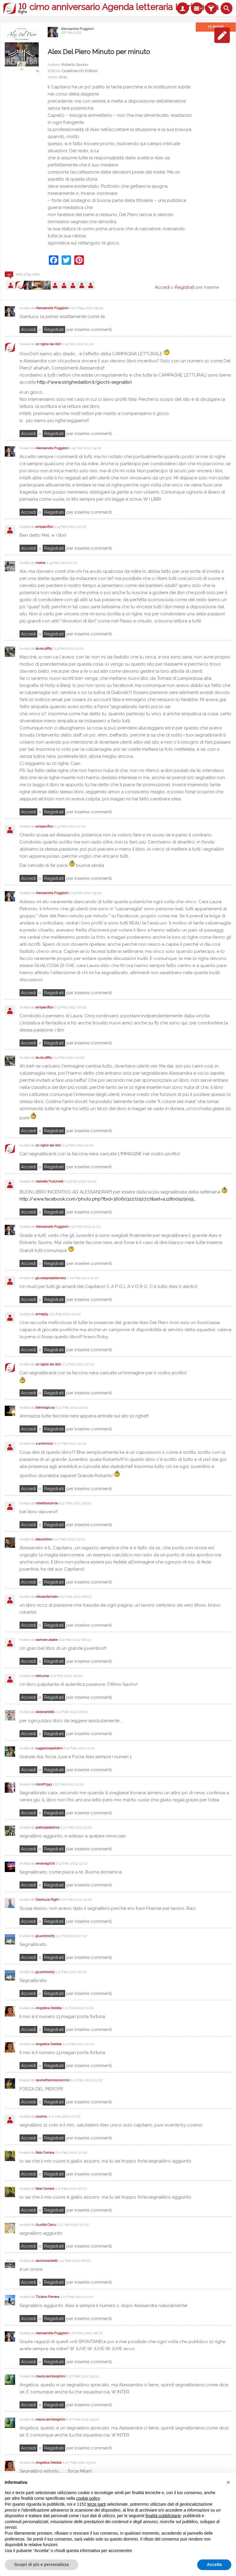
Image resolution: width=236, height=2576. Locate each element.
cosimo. (42, 2116)
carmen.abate (46, 1640)
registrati (54, 329)
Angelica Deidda (49, 2008)
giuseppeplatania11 (51, 1278)
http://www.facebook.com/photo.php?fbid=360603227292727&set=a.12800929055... (108, 1199)
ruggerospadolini (49, 1748)
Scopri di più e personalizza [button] (41, 2564)
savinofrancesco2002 (53, 2080)
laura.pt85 (44, 648)
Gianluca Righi (47, 1899)
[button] (228, 2482)
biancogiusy (45, 1407)
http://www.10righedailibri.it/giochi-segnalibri (84, 382)
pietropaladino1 (48, 1827)
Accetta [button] (214, 2564)
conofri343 (44, 1784)
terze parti (96, 2504)
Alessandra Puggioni (77, 29)
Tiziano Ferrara (47, 2297)
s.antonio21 (44, 1443)
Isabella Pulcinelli (49, 1181)
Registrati (185, 287)
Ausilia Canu (46, 2225)
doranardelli (45, 1712)
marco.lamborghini (50, 2376)
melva (40, 563)
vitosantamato (47, 1596)
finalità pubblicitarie (163, 2515)
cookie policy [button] (87, 2498)
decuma (42, 1676)
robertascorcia (47, 1503)
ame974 (42, 1314)
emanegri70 (45, 1863)
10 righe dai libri (48, 344)
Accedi (28, 329)
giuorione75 (45, 1936)
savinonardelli (46, 2261)
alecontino (44, 1539)
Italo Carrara (45, 2152)
